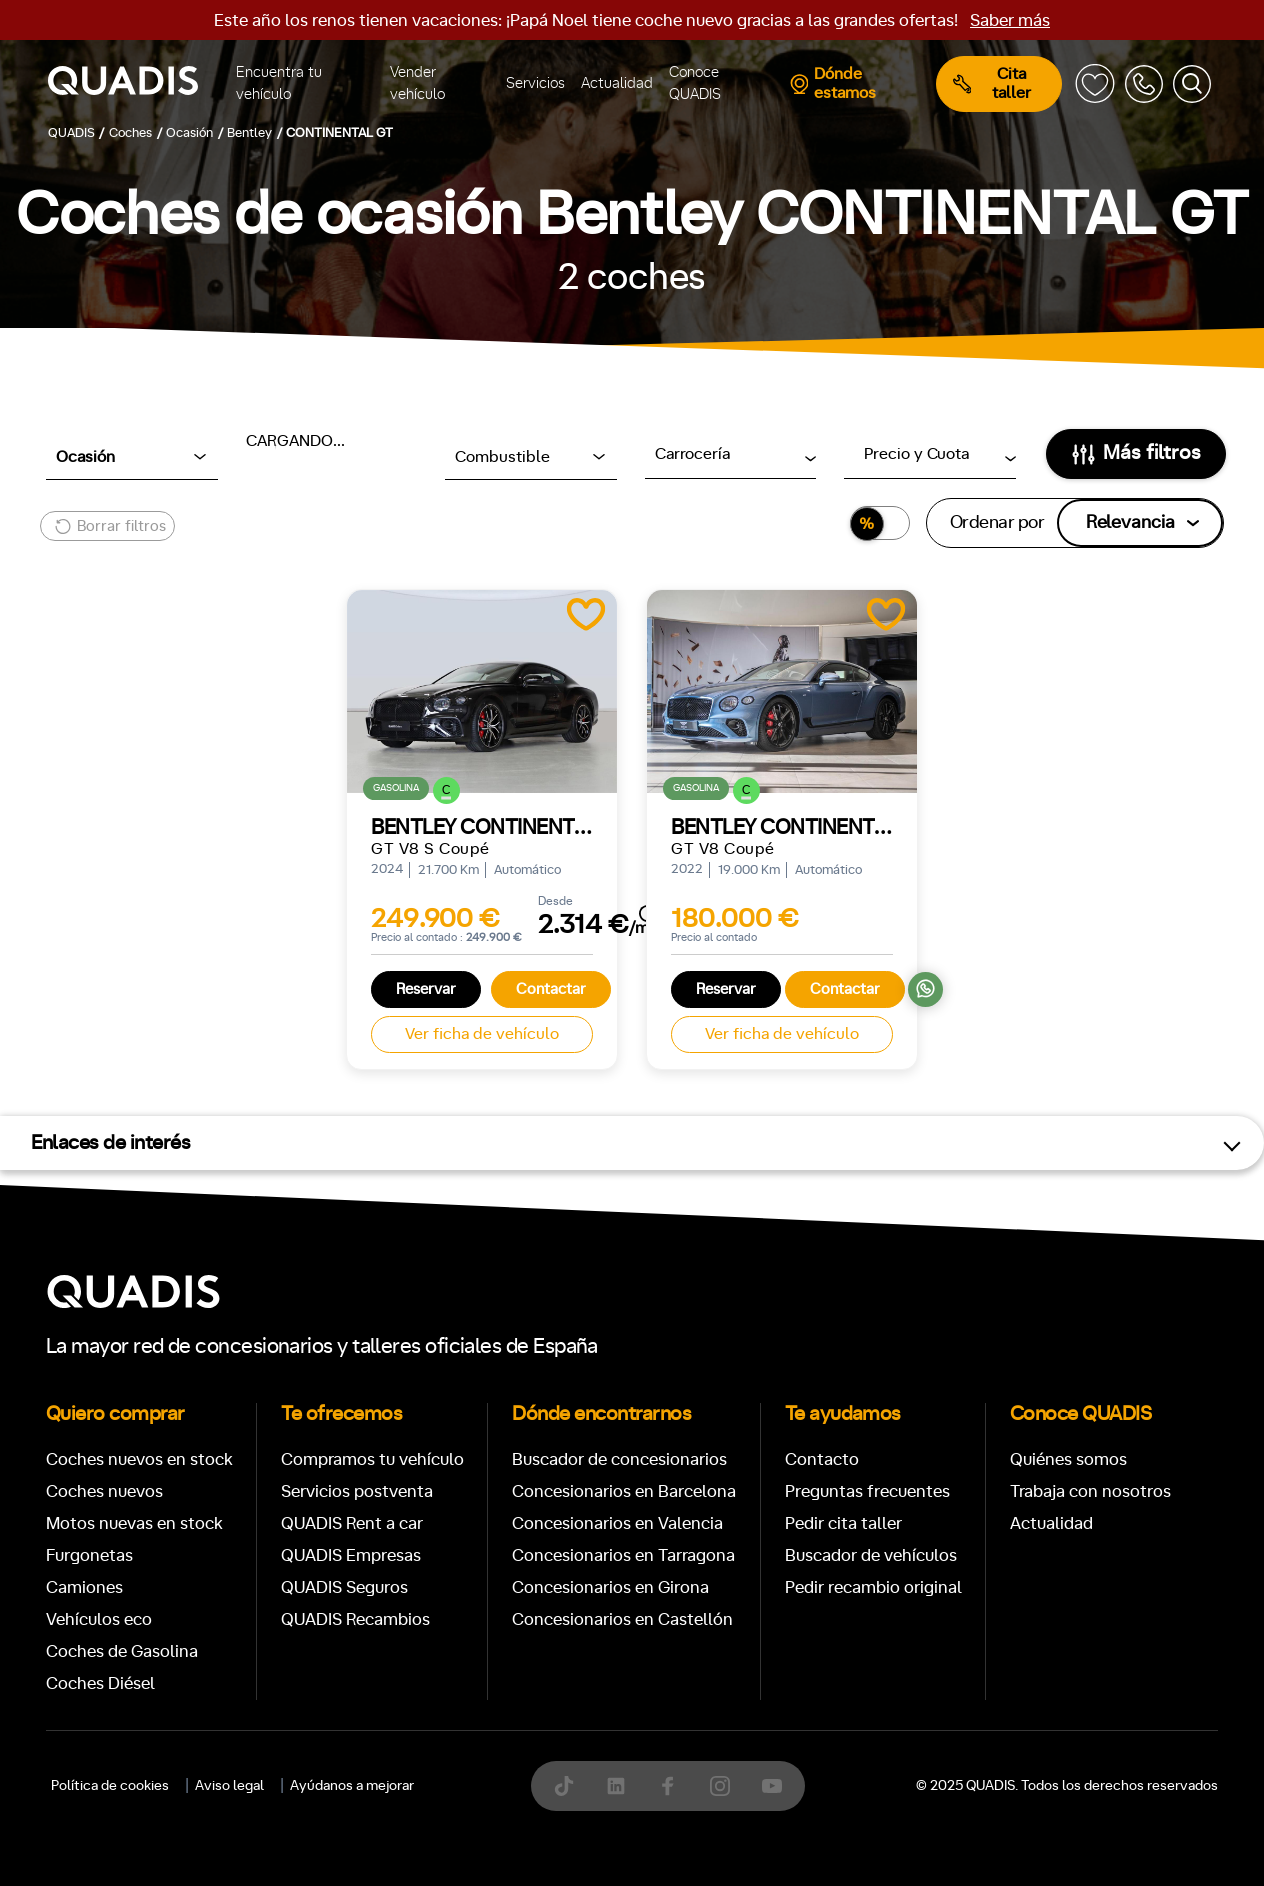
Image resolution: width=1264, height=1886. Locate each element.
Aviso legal (229, 1786)
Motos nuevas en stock (134, 1523)
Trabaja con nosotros (1090, 1491)
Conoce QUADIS (695, 84)
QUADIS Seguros (344, 1587)
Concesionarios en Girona (610, 1587)
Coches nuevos (104, 1491)
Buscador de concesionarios (619, 1459)
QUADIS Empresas (351, 1555)
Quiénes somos (1068, 1459)
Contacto (822, 1459)
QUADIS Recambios (355, 1619)
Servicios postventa (357, 1491)
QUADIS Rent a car (352, 1523)
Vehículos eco (99, 1619)
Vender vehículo (417, 84)
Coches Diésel (100, 1683)
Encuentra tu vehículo (279, 84)
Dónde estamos (832, 83)
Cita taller (992, 83)
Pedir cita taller (843, 1523)
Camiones (84, 1587)
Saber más (1010, 20)
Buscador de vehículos (871, 1555)
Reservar (426, 989)
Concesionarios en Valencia (617, 1523)
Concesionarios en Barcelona (624, 1491)
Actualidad (617, 83)
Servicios (535, 83)
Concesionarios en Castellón (622, 1619)
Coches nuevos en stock (139, 1459)
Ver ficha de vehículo (482, 1034)
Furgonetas (89, 1555)
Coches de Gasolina (122, 1651)
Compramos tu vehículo (372, 1459)
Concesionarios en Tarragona (623, 1555)
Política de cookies (110, 1786)
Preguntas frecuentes (867, 1491)
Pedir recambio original (873, 1587)
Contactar (551, 989)
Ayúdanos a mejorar (352, 1786)
